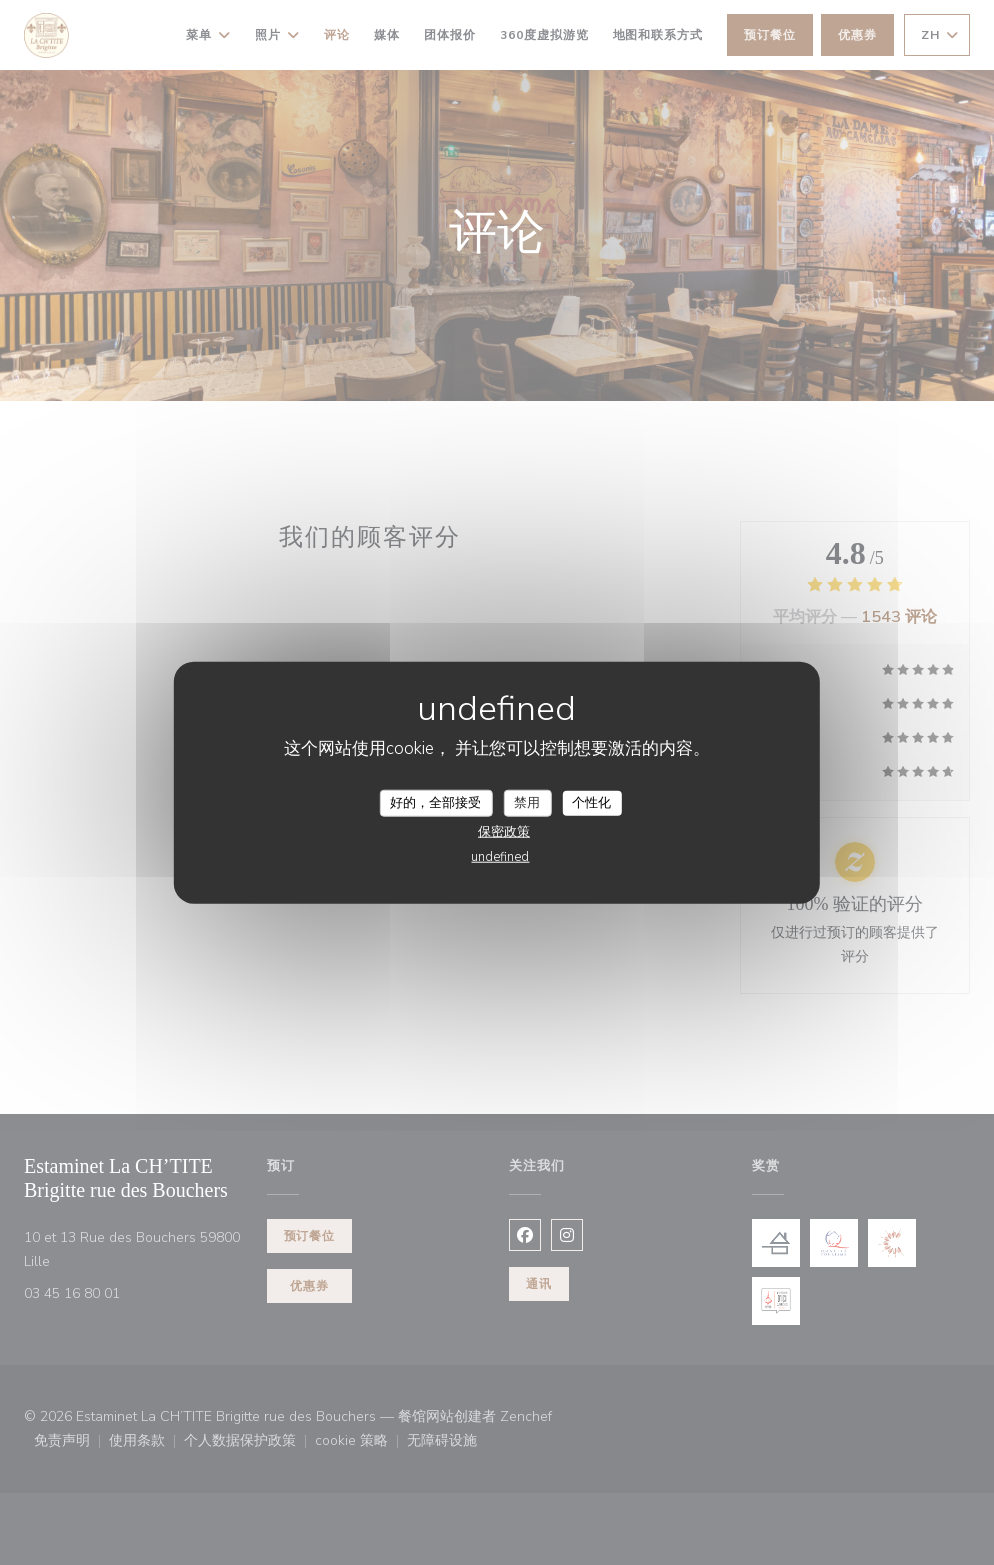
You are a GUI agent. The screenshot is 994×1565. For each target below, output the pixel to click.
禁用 (527, 802)
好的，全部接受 (435, 802)
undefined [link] (500, 857)
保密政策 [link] (504, 832)
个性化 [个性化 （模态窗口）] (591, 802)
